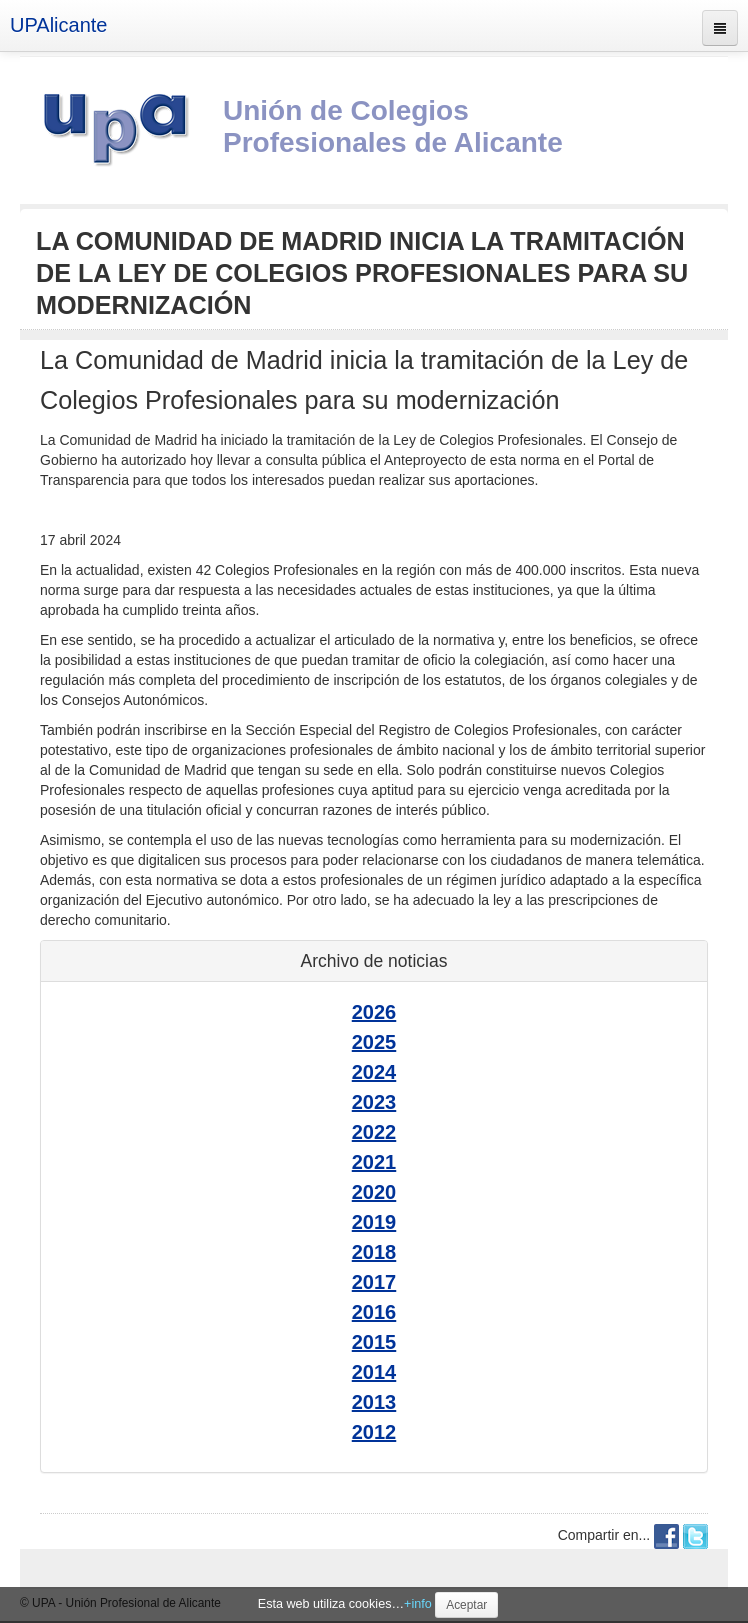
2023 (374, 1102)
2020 (374, 1192)
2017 (374, 1282)
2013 (374, 1402)
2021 (374, 1162)
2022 (374, 1132)
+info (418, 1604)
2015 (374, 1342)
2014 (374, 1372)
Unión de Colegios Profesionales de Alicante (393, 126)
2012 (374, 1432)
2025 (374, 1042)
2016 (374, 1312)
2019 (374, 1222)
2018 (374, 1252)
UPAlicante (58, 25)
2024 (374, 1072)
